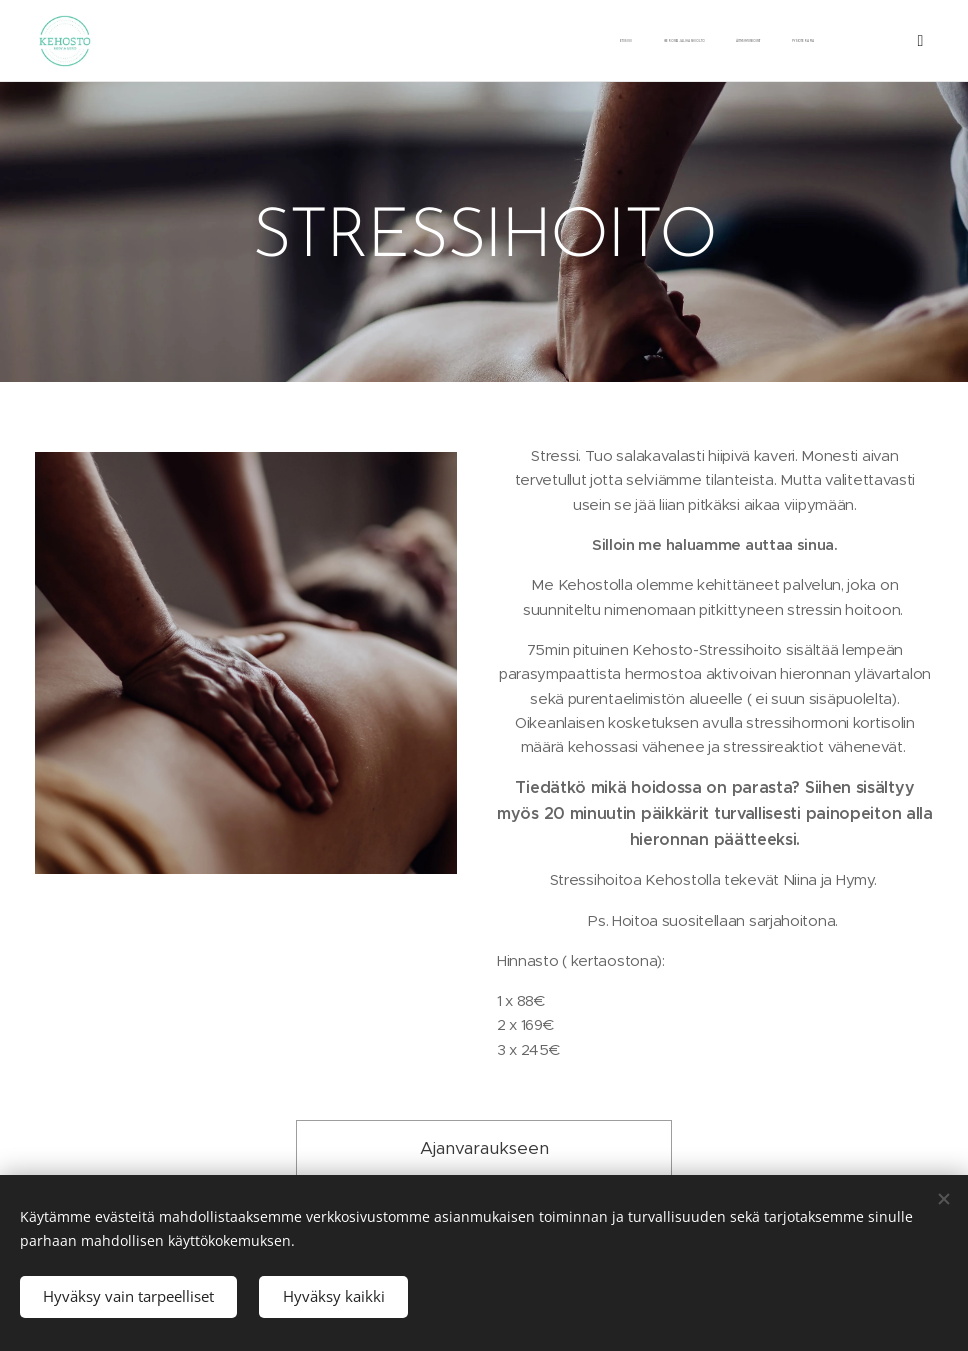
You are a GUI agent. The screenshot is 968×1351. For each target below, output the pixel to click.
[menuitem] (618, 41)
